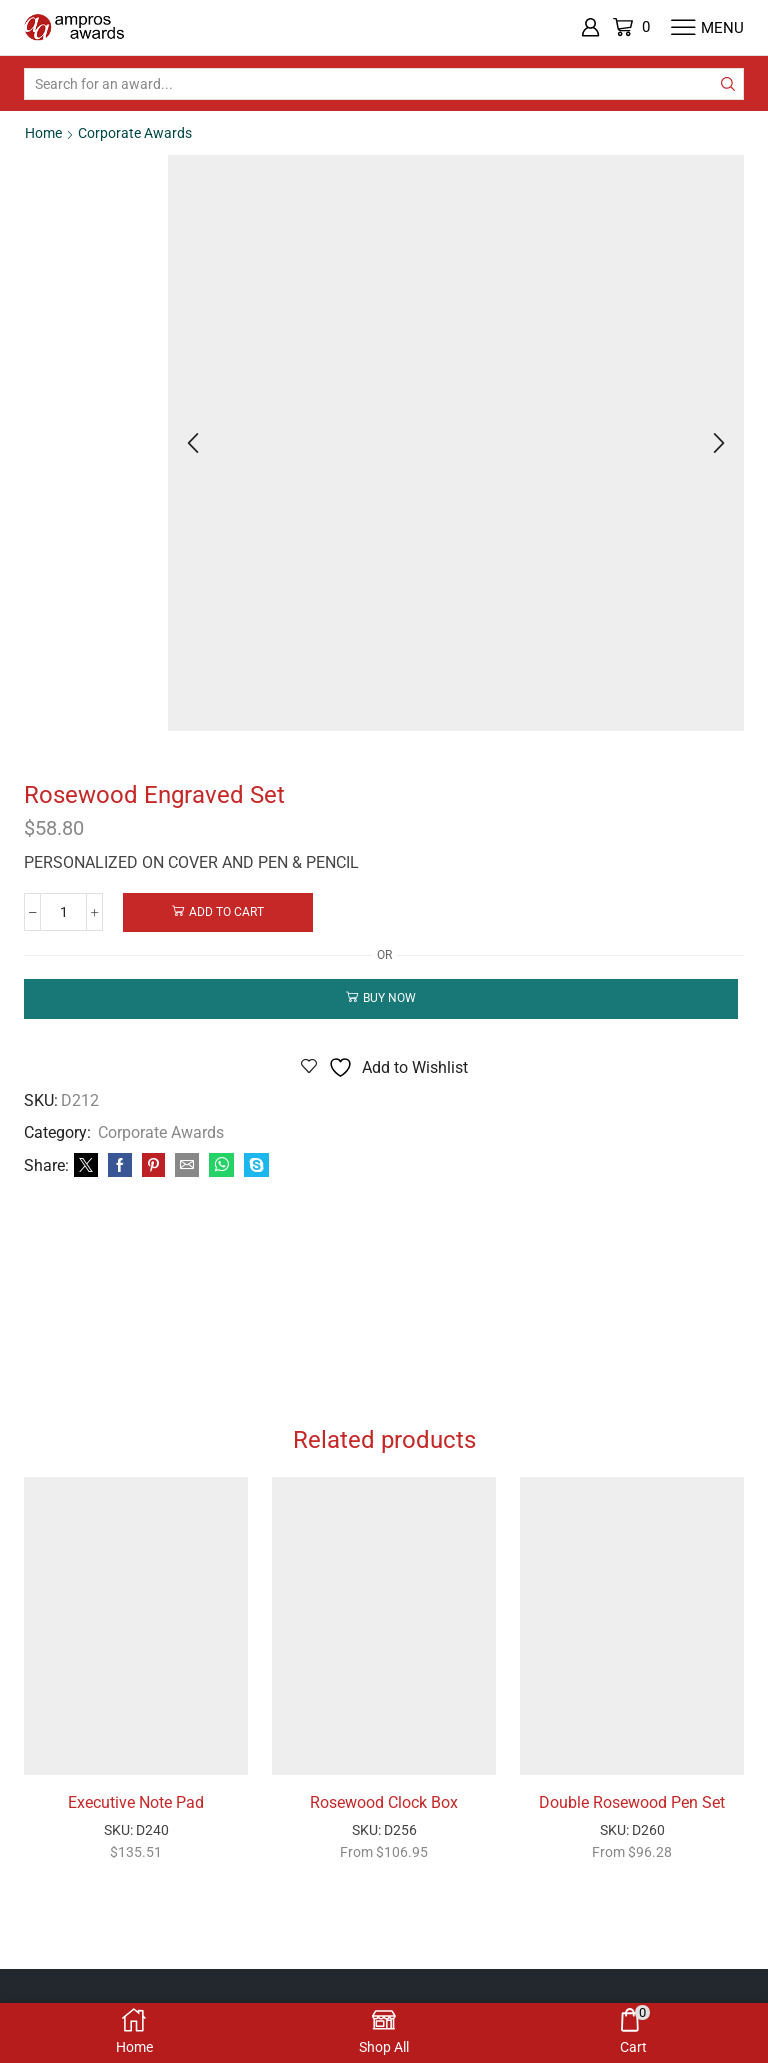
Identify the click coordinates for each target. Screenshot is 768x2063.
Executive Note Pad (136, 1802)
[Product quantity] (64, 912)
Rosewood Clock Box (384, 1802)
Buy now (389, 998)
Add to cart (228, 912)
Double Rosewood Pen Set (632, 1802)
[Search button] (728, 84)
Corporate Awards (135, 133)
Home (43, 133)
